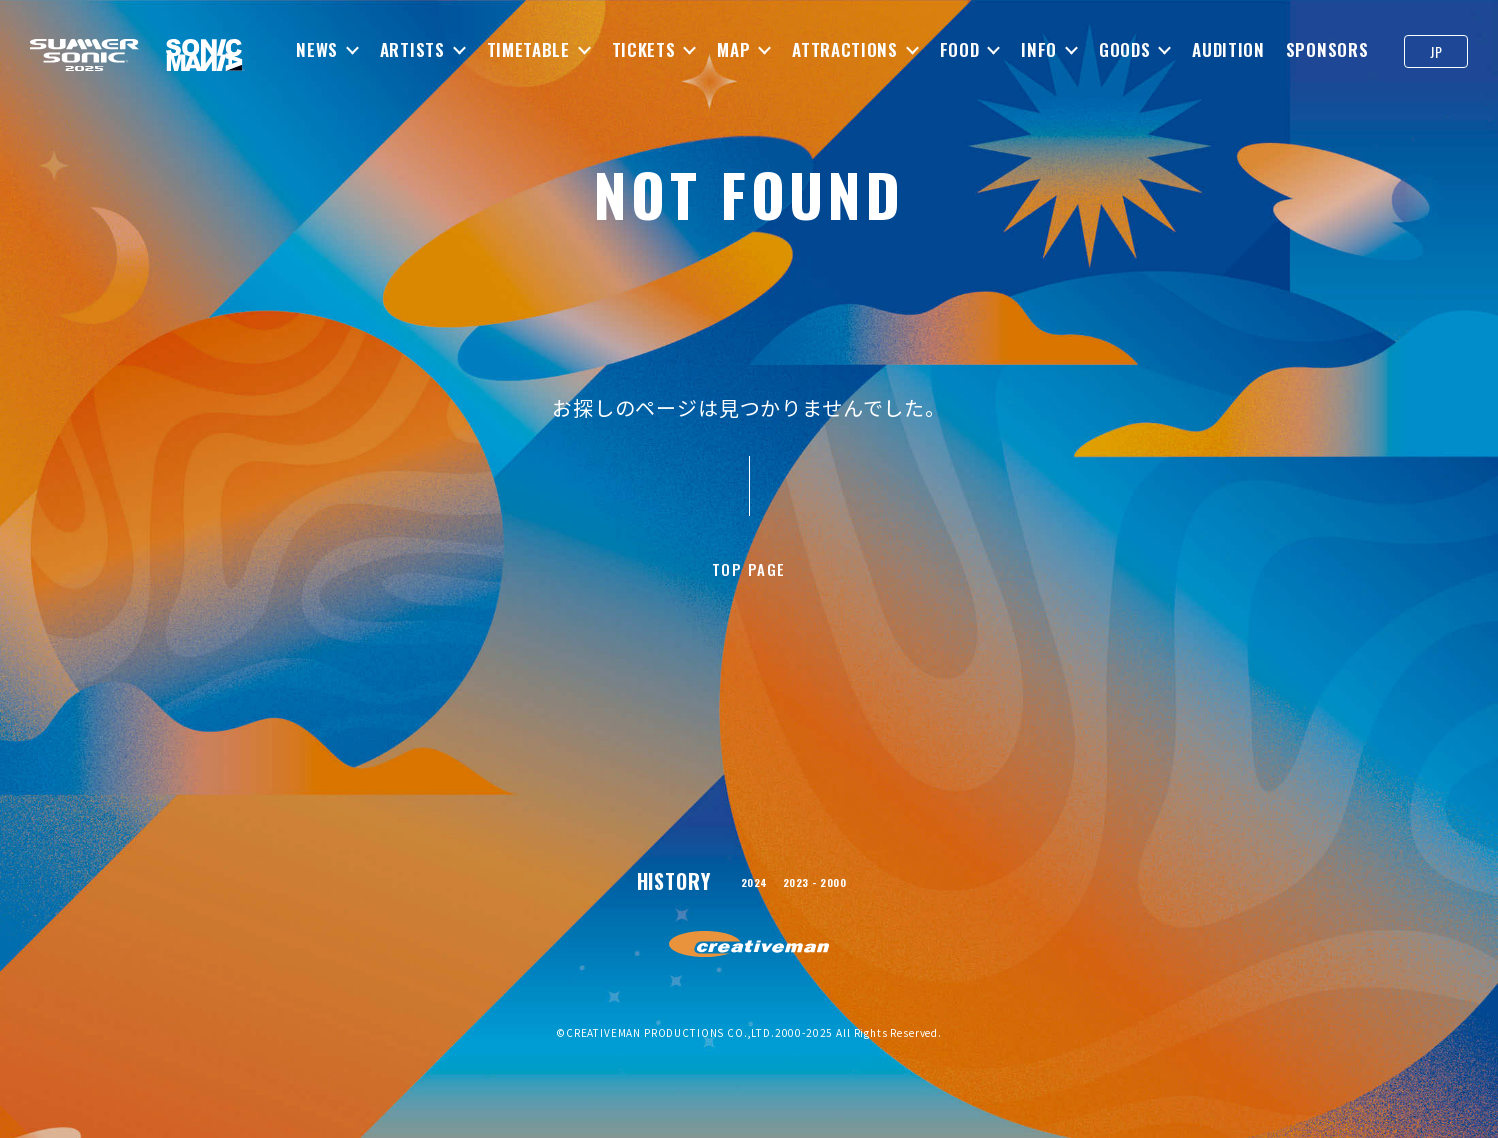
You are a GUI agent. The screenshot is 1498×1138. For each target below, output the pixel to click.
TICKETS (643, 49)
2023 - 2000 (821, 896)
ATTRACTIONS (844, 49)
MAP (733, 49)
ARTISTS (412, 49)
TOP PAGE (748, 577)
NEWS (317, 49)
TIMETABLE (527, 49)
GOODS (1124, 49)
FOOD (959, 49)
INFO (1039, 49)
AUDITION (1228, 49)
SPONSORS (1327, 49)
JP (1436, 51)
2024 (738, 896)
